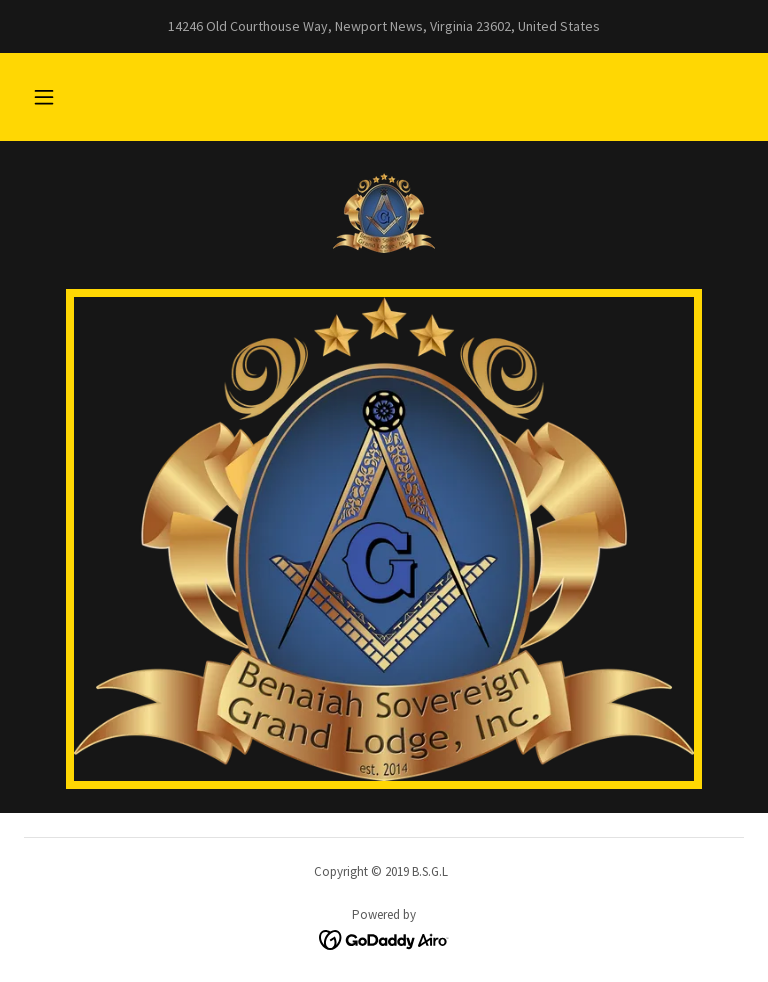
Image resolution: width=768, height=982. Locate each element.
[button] (44, 97)
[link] (384, 213)
